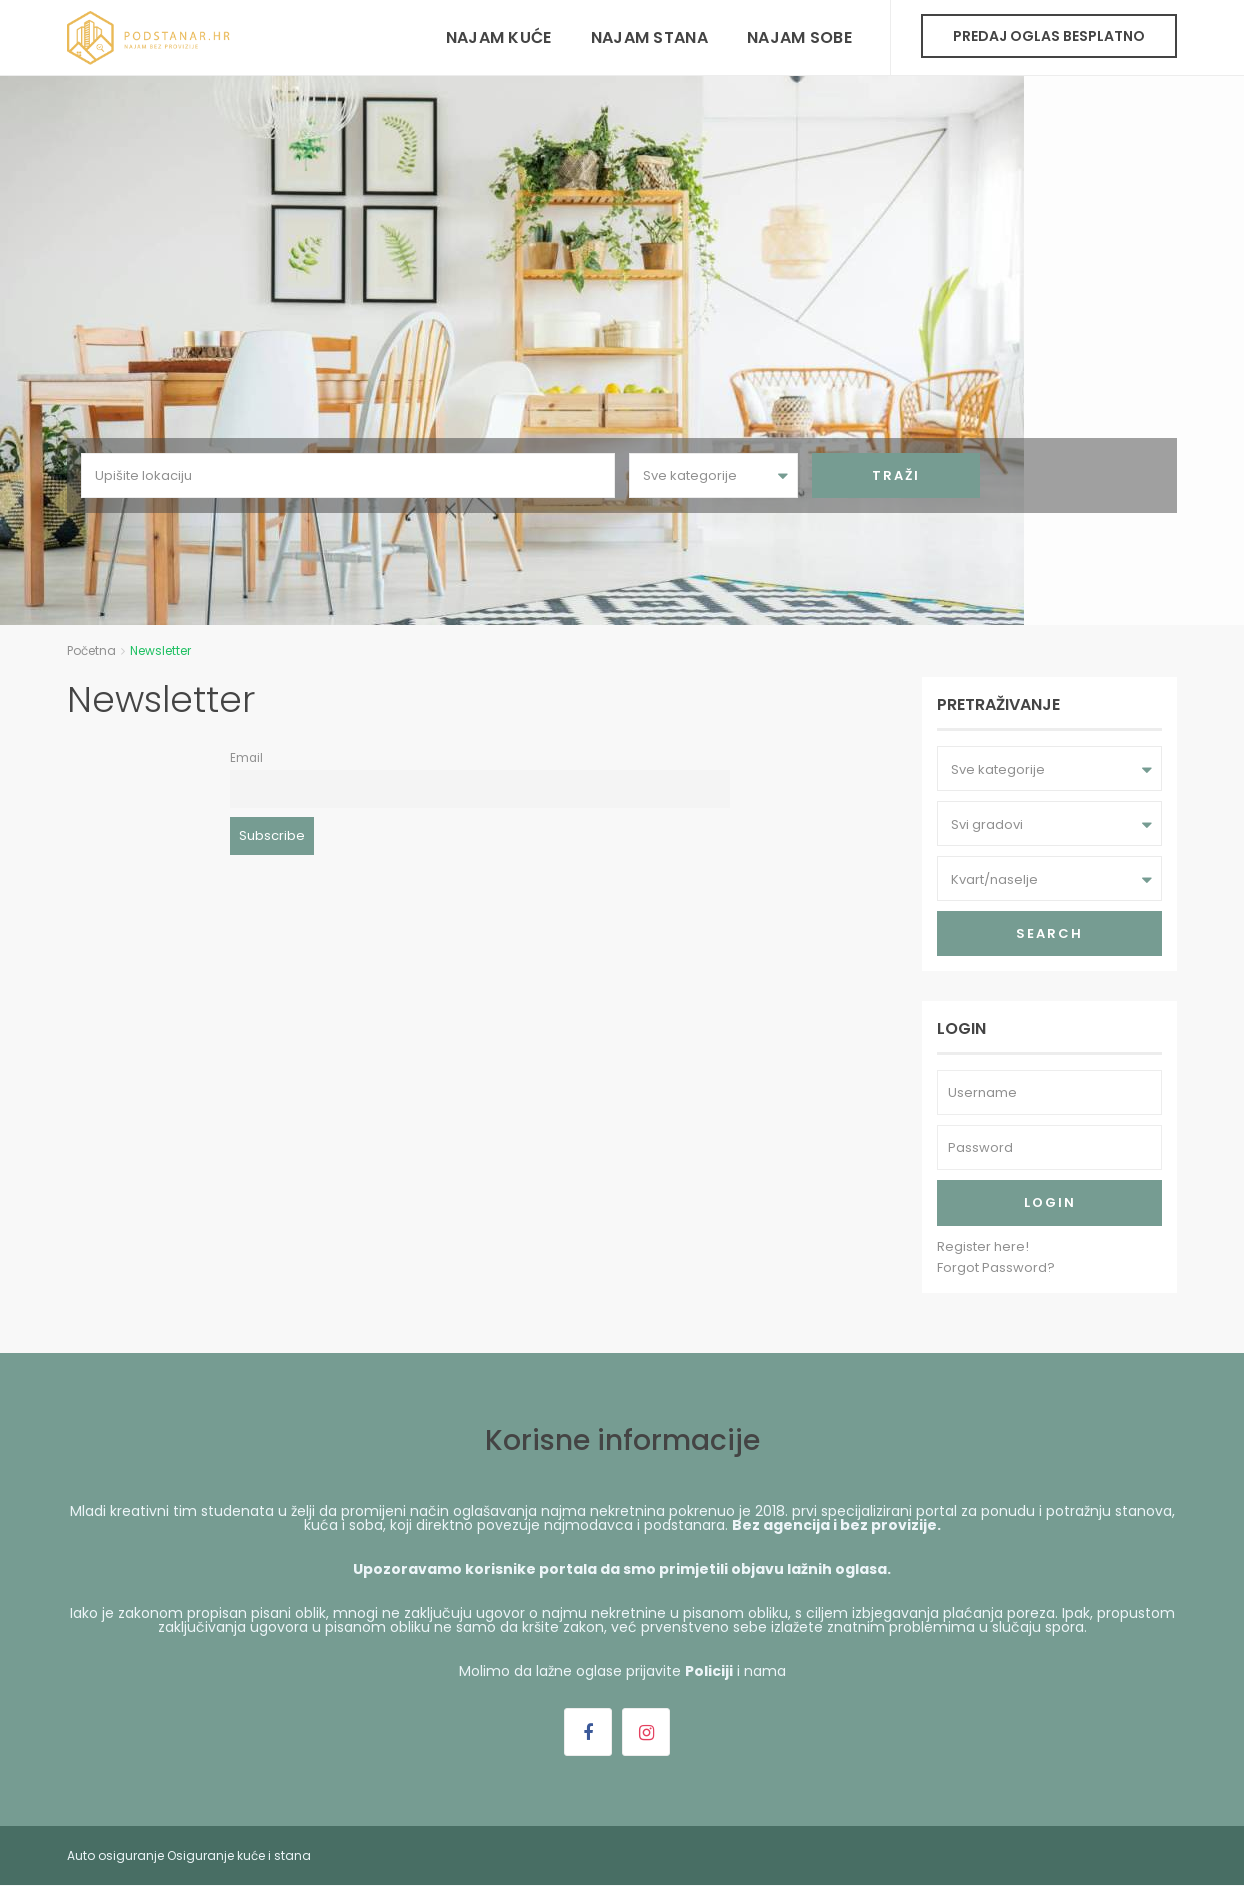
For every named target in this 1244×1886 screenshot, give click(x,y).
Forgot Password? (996, 1267)
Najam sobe (799, 37)
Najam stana (649, 37)
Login (1050, 1202)
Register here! (983, 1246)
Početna (91, 650)
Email (246, 758)
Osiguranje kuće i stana (239, 1855)
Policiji (709, 1671)
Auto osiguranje (115, 1855)
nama (765, 1671)
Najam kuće (499, 37)
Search (1049, 933)
